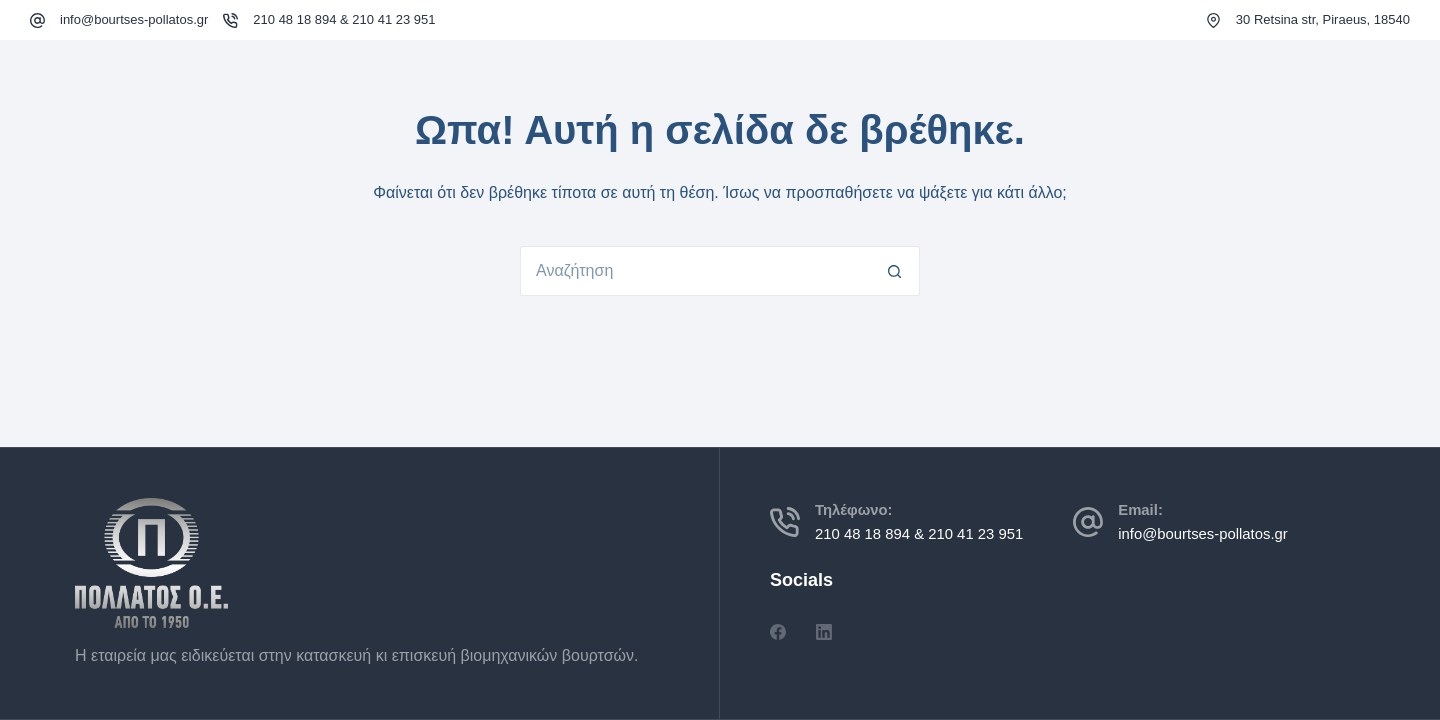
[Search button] (895, 271)
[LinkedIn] (824, 632)
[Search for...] (695, 271)
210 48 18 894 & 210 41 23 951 (344, 19)
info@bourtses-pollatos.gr (134, 19)
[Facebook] (778, 632)
